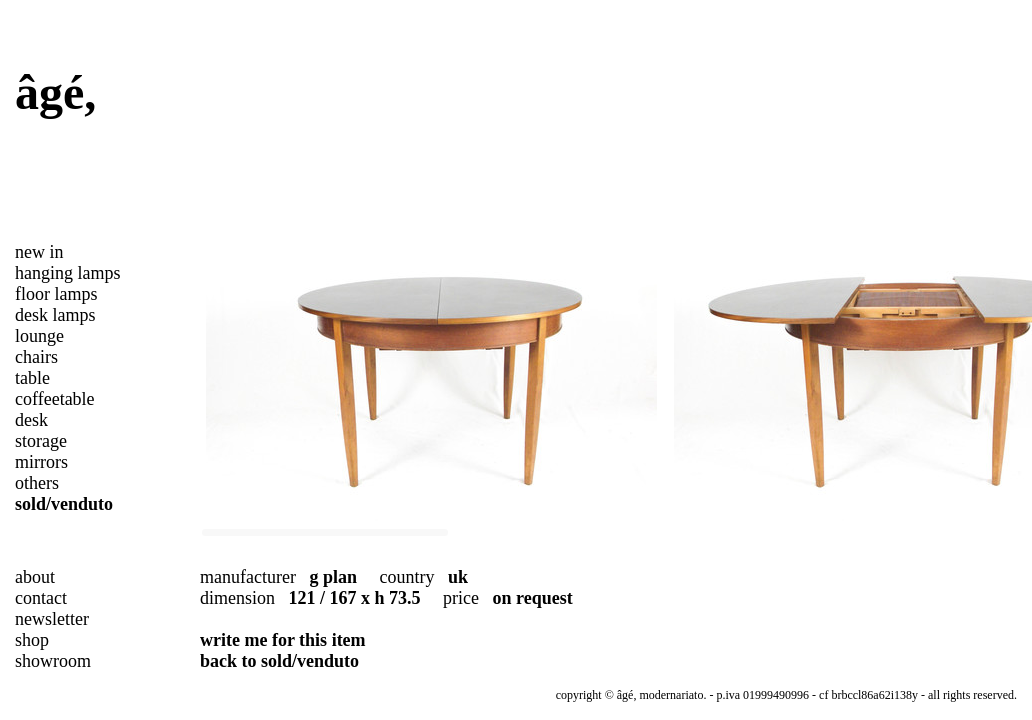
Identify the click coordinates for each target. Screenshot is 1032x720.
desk (31, 420)
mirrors (41, 462)
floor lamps (56, 294)
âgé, (55, 92)
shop (32, 640)
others (37, 483)
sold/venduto (64, 504)
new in (39, 252)
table (32, 378)
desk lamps (55, 315)
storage (41, 441)
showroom (53, 661)
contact (41, 598)
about (35, 577)
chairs (36, 357)
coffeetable (55, 399)
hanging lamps (68, 273)
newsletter (52, 619)
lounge (39, 336)
